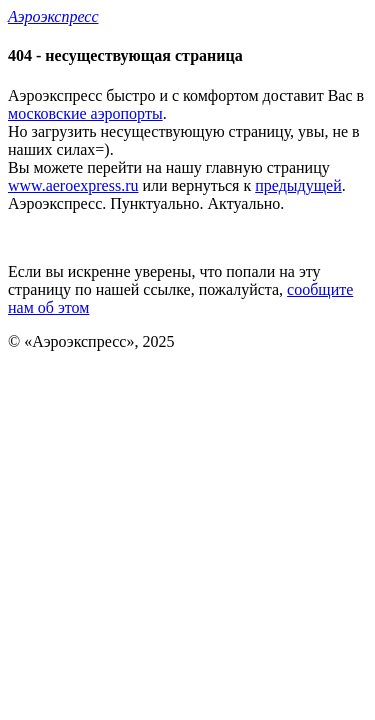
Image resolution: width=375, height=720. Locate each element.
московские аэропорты (85, 113)
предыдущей (298, 185)
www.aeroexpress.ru (73, 185)
